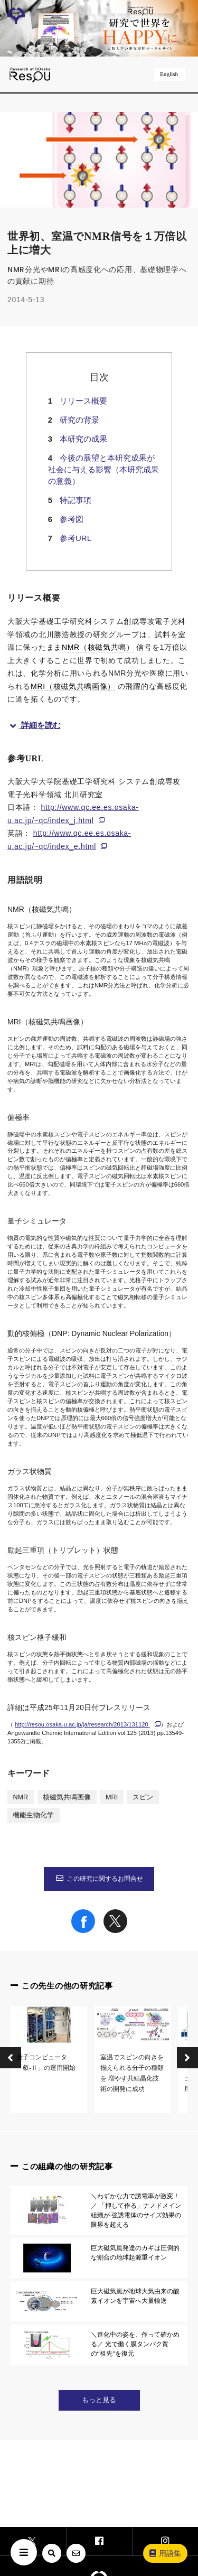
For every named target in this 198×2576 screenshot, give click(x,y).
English (170, 74)
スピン (143, 1797)
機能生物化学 (33, 1815)
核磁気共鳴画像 (67, 1797)
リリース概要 (83, 400)
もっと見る (99, 2400)
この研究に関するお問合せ (99, 1878)
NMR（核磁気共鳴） (98, 647)
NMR (20, 1797)
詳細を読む (34, 725)
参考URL (75, 538)
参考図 (71, 519)
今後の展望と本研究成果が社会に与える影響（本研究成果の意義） (103, 469)
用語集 (164, 2553)
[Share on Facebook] (83, 1930)
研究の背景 (79, 419)
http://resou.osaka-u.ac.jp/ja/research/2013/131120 (82, 1724)
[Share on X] (115, 1930)
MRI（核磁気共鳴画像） (73, 686)
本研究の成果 (83, 438)
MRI (112, 1797)
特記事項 (75, 500)
